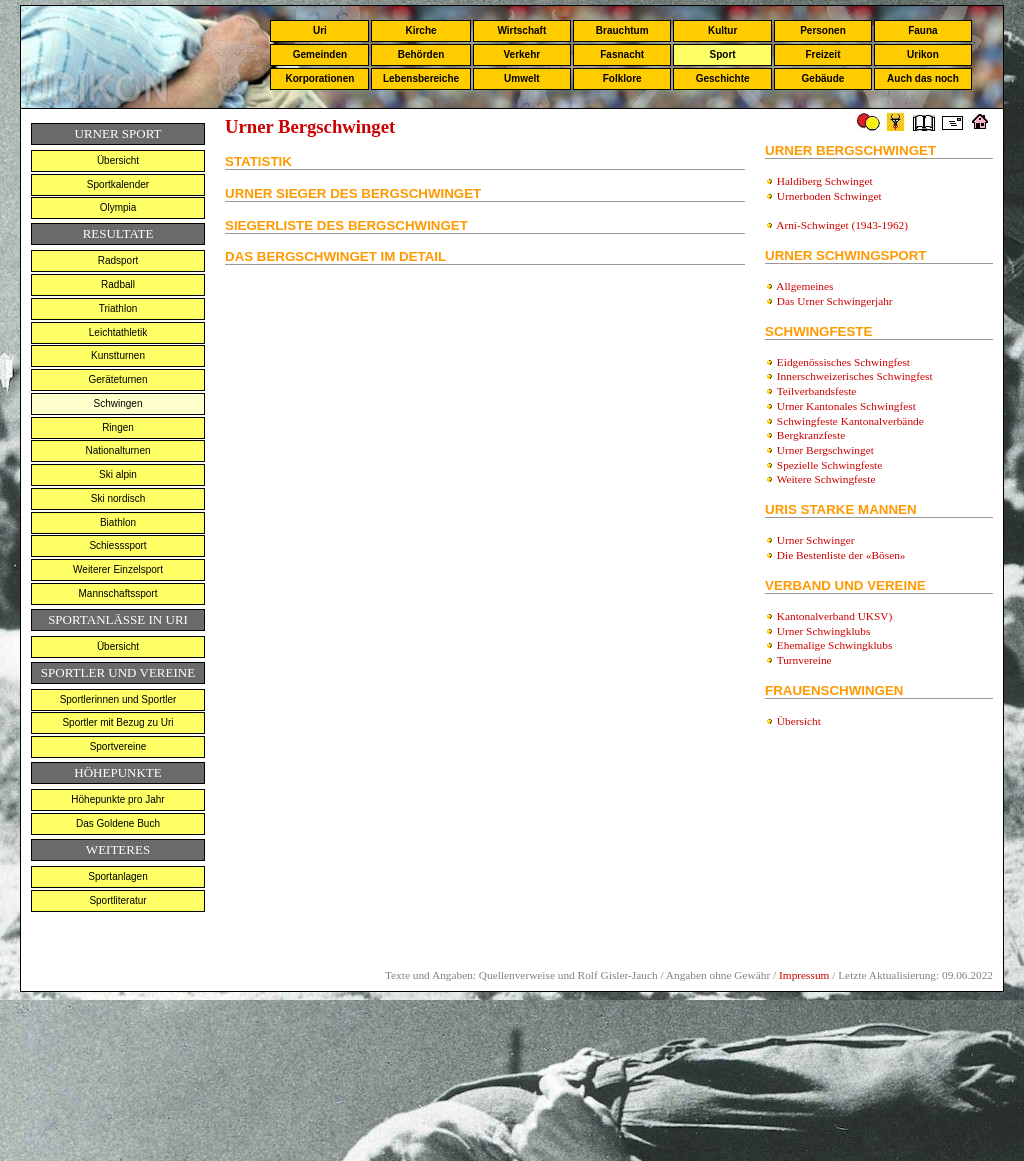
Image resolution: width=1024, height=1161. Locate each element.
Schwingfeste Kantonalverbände (850, 421)
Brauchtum (622, 30)
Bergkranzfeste (811, 435)
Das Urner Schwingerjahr (835, 301)
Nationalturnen (117, 450)
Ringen (118, 427)
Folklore (622, 78)
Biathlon (118, 522)
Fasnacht (622, 54)
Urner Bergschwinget (825, 450)
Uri (320, 30)
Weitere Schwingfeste (826, 479)
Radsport (118, 260)
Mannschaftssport (118, 593)
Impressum (804, 975)
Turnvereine (804, 660)
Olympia (118, 207)
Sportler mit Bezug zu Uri (117, 722)
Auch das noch (923, 78)
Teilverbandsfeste (817, 391)
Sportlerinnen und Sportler (118, 699)
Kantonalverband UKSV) (834, 616)
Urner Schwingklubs (823, 631)
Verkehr (521, 54)
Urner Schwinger (814, 540)
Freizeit (822, 54)
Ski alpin (118, 474)
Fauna (922, 30)
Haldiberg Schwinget (825, 181)
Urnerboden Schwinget (829, 196)
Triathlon (118, 308)
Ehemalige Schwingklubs (834, 645)
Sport (723, 54)
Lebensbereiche (421, 78)
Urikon (923, 54)
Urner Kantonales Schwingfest (846, 406)
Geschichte (723, 78)
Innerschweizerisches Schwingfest (855, 376)
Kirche (420, 30)
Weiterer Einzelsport (118, 569)
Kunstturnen (118, 355)
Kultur (722, 30)
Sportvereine (118, 746)
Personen (823, 30)
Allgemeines (804, 286)
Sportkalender (118, 184)
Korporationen (319, 78)
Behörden (421, 54)
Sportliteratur (117, 900)
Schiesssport (117, 545)
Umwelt (522, 78)
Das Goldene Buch (118, 823)
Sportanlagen (118, 876)
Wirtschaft (521, 30)
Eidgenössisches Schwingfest (843, 362)
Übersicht (118, 160)
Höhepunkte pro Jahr (117, 799)
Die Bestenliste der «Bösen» (841, 555)
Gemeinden (320, 54)
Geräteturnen (118, 379)
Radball (118, 284)
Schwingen (118, 403)
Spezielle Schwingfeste (829, 465)
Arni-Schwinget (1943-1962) (842, 225)
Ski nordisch (118, 498)
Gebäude (823, 78)
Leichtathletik (118, 332)
